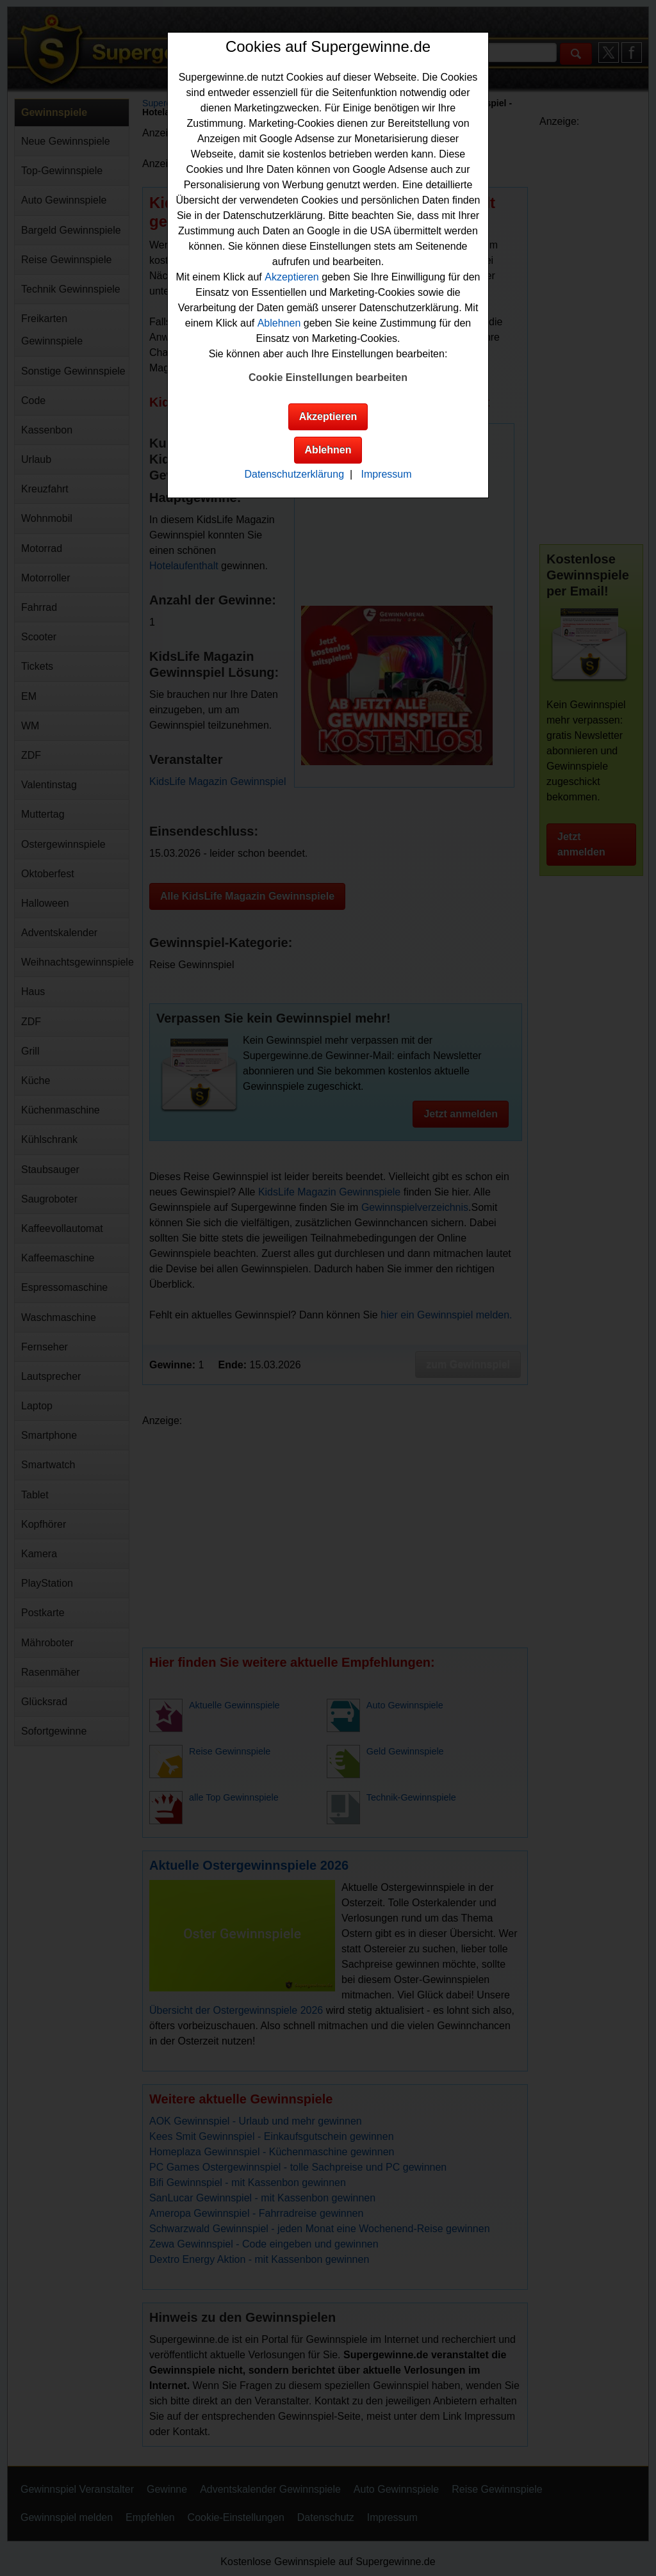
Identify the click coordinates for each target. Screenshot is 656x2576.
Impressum (386, 474)
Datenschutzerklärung (294, 474)
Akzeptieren (292, 276)
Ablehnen (279, 323)
